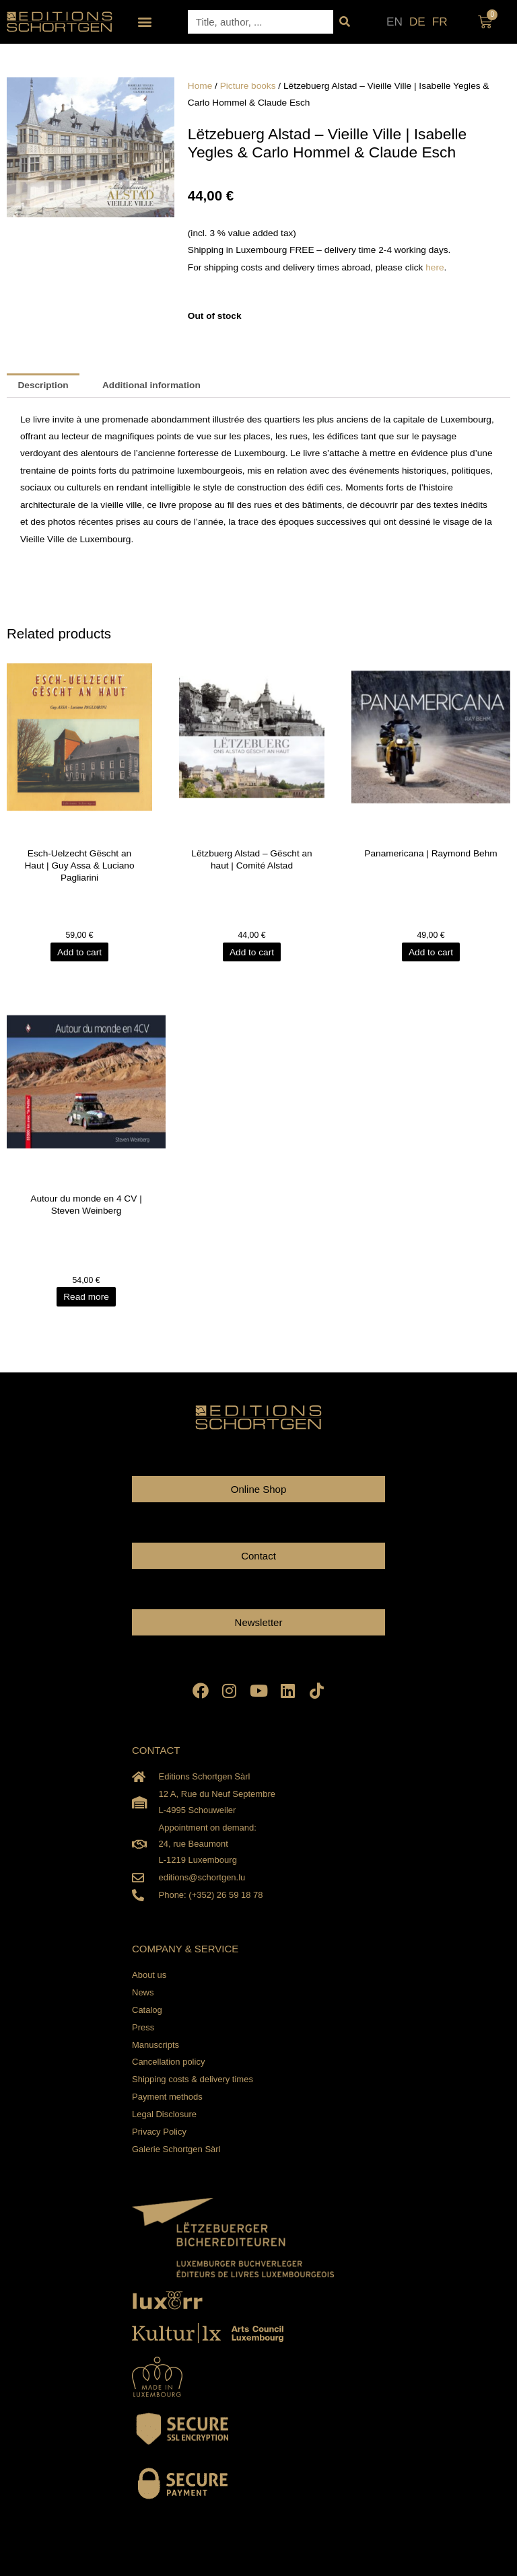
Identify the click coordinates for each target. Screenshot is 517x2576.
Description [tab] (43, 385)
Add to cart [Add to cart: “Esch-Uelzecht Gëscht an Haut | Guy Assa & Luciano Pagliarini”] (79, 952)
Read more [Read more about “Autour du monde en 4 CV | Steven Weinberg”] (86, 1297)
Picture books (248, 86)
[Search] (345, 22)
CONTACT (156, 1750)
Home (200, 86)
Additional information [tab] (151, 385)
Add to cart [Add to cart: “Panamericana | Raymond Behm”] (431, 952)
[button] (145, 22)
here (434, 267)
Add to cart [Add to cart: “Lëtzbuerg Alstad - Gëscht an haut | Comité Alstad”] (252, 952)
